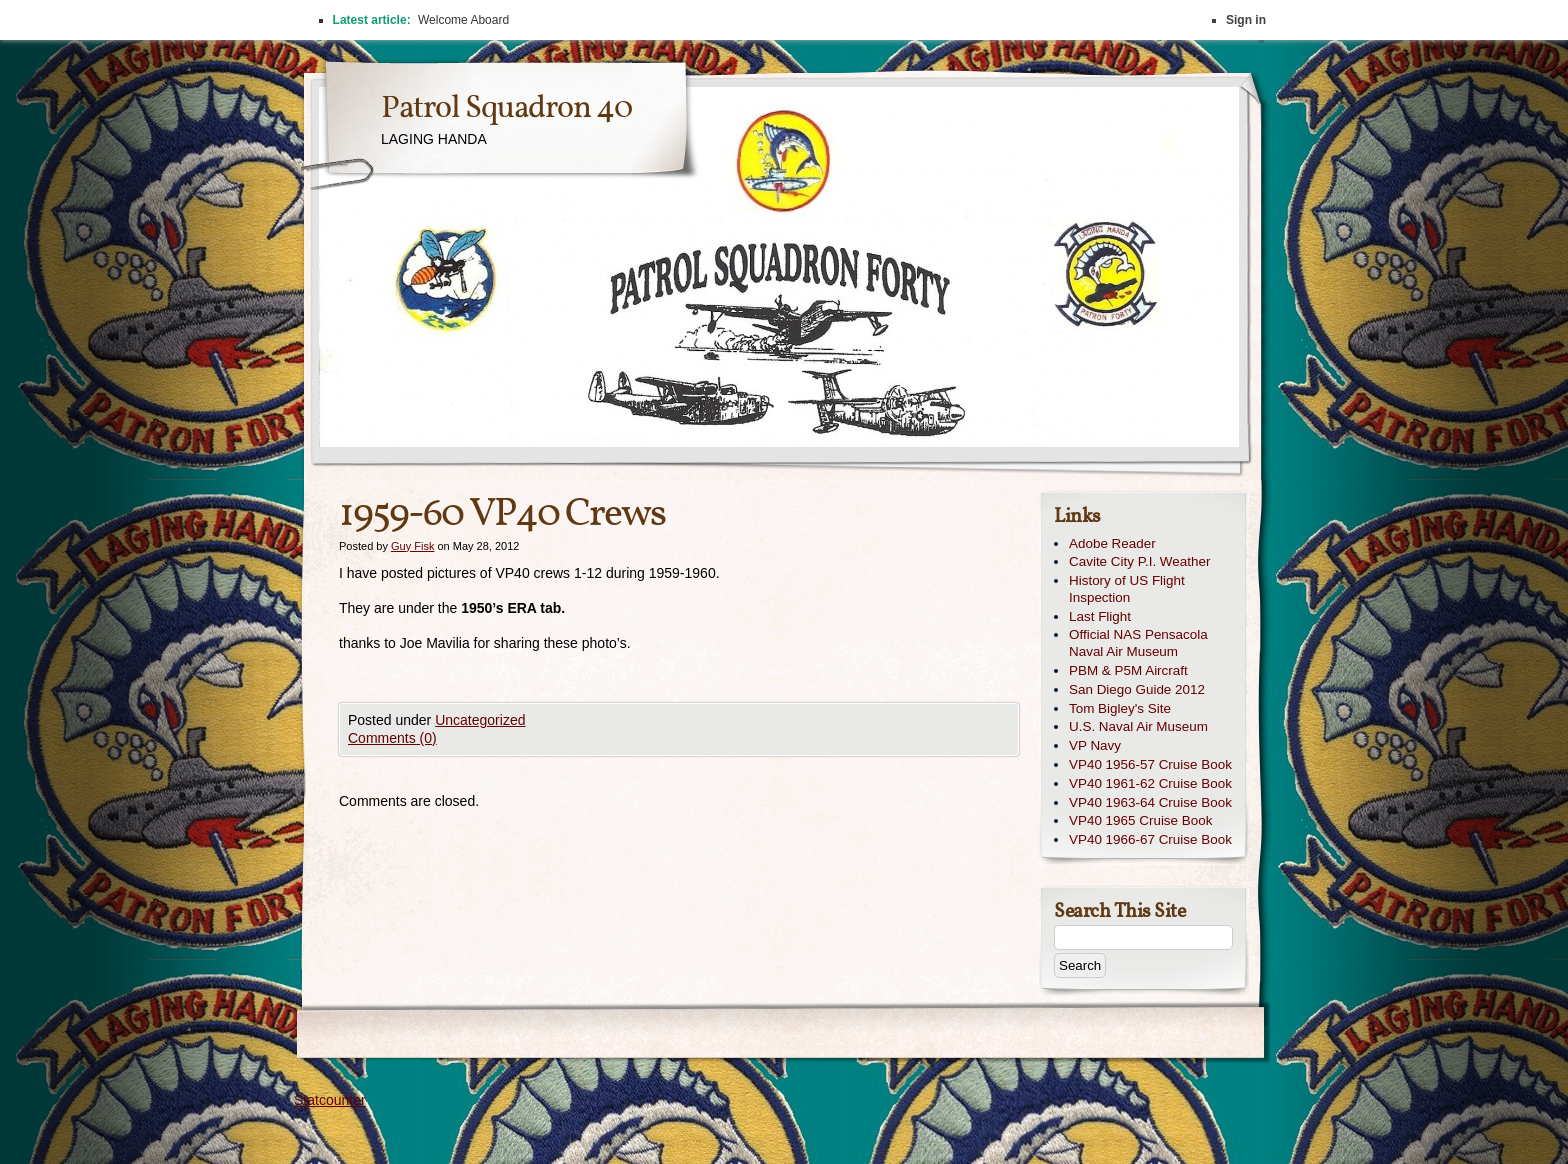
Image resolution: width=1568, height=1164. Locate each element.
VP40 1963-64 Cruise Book (1150, 802)
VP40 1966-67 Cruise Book (1150, 839)
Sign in (1246, 20)
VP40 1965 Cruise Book (1140, 820)
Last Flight (1100, 616)
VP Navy (1095, 745)
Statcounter (330, 1100)
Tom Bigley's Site (1120, 708)
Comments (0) (392, 738)
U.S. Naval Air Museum (1138, 726)
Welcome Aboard (463, 20)
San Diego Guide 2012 (1137, 689)
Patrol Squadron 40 (506, 109)
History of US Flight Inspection (1127, 589)
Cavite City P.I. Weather (1139, 561)
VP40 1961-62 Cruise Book (1150, 783)
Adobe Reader (1112, 543)
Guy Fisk (412, 546)
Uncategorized (480, 720)
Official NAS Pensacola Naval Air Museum (1138, 643)
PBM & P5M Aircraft (1128, 670)
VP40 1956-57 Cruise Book (1150, 764)
